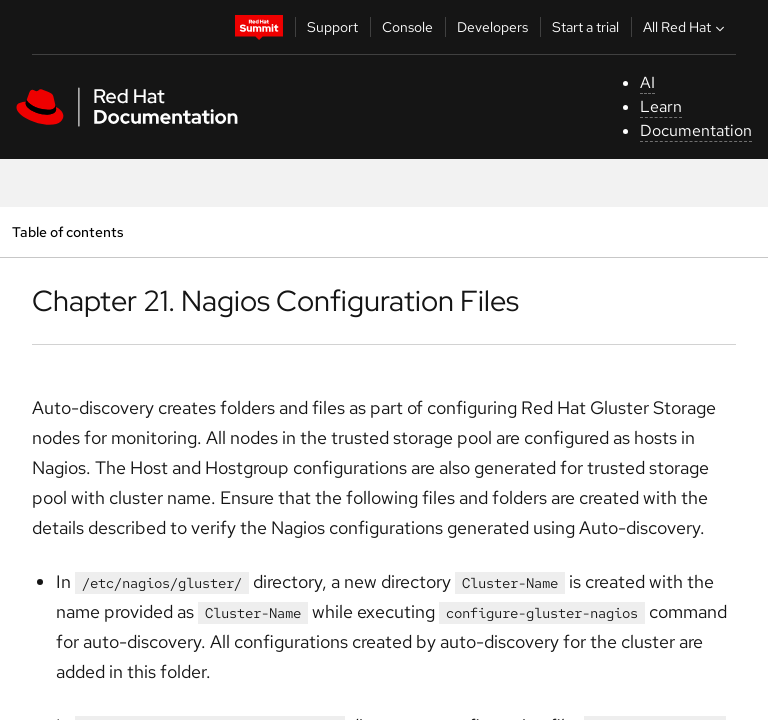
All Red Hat (686, 27)
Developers (492, 27)
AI (647, 82)
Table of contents (67, 231)
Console (407, 27)
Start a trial (585, 27)
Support (332, 27)
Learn (661, 106)
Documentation (696, 130)
